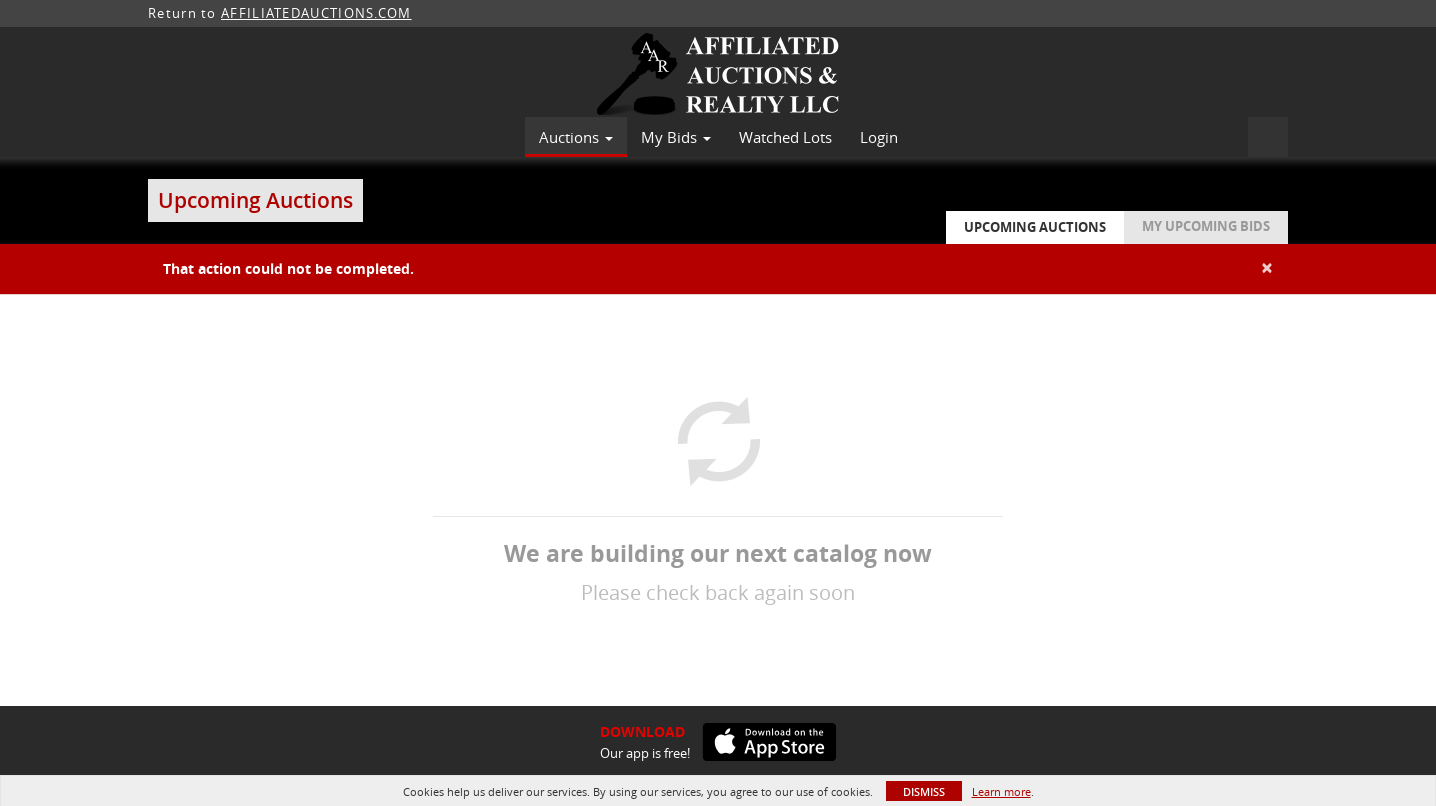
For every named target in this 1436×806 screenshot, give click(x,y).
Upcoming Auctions (1035, 227)
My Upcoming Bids (1206, 226)
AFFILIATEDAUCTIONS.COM (316, 13)
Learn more (1001, 791)
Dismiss (924, 791)
